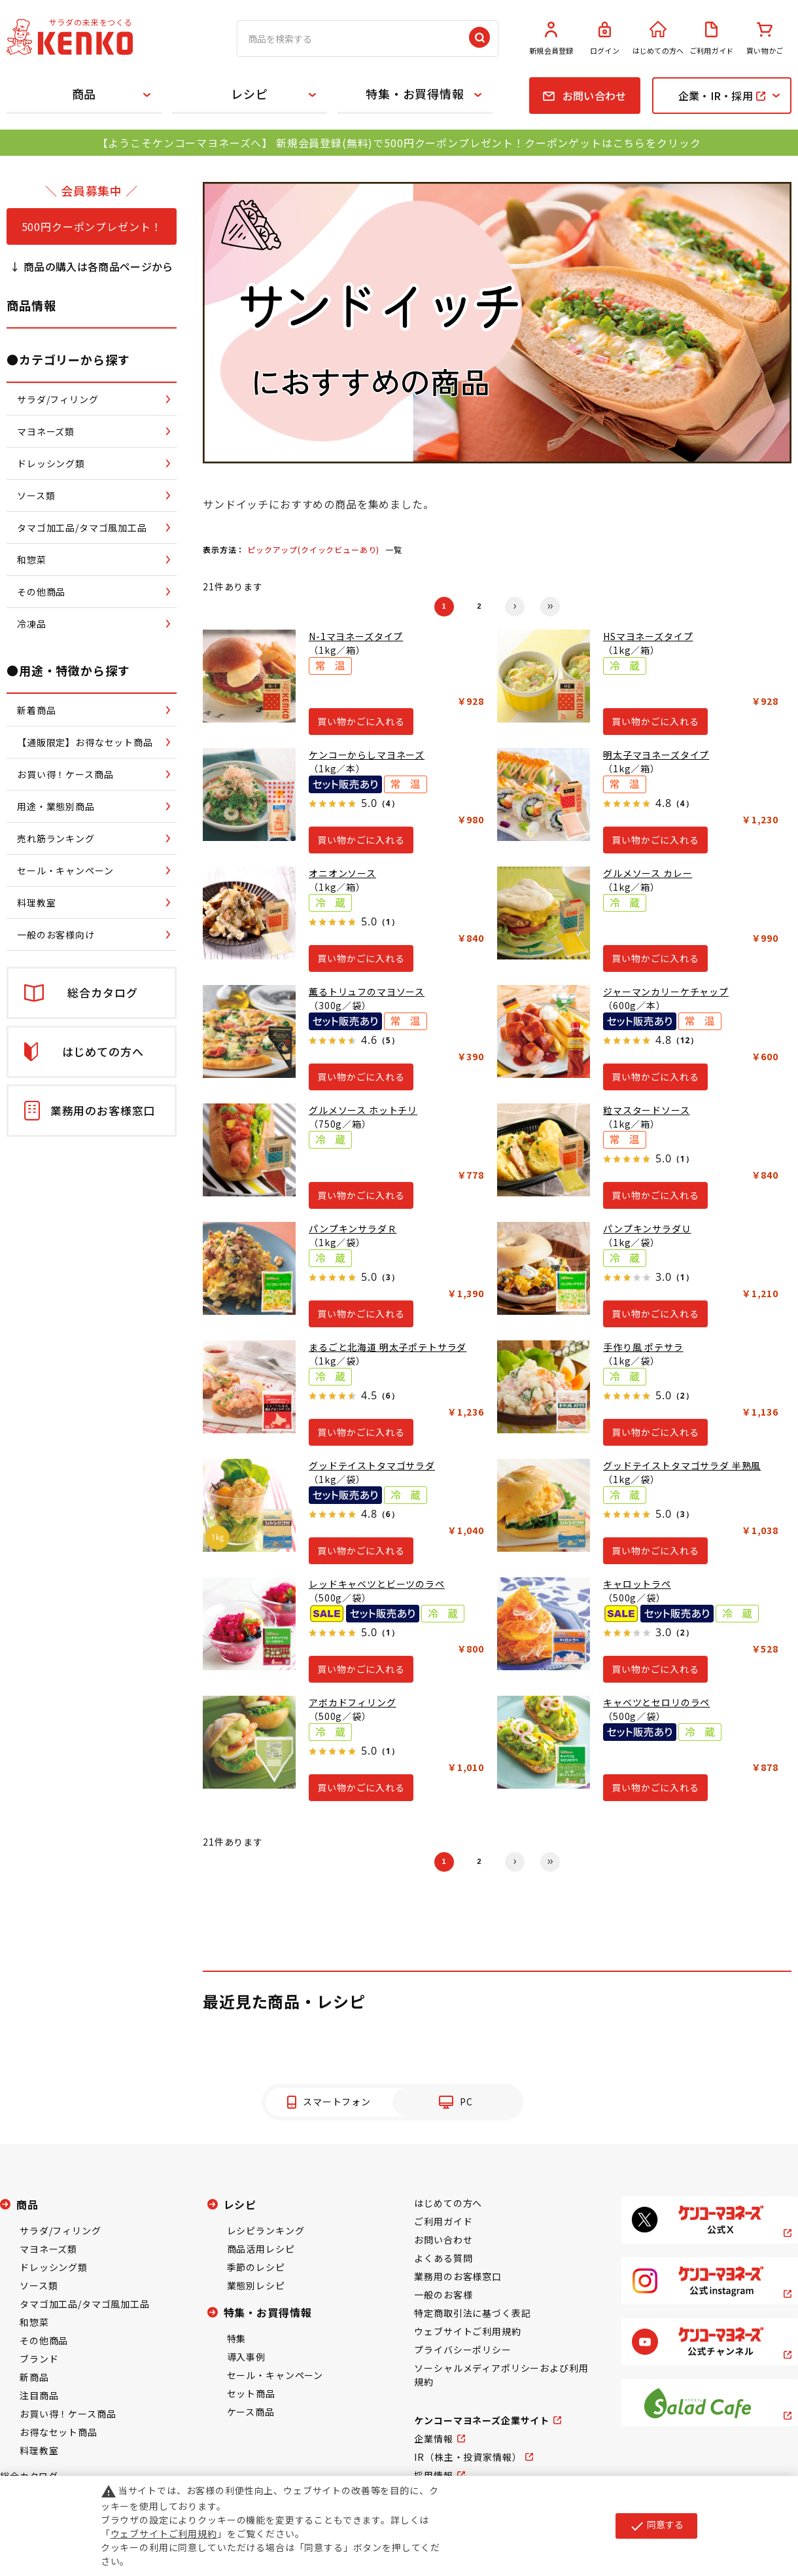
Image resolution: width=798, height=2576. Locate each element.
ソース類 (39, 2285)
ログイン (605, 39)
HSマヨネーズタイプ (648, 636)
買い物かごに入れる (361, 721)
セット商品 (251, 2393)
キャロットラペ (637, 1583)
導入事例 (246, 2356)
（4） (388, 803)
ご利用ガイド (711, 39)
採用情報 (433, 2475)
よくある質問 (443, 2257)
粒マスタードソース (646, 1110)
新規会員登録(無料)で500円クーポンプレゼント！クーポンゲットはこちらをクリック (488, 143)
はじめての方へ (658, 39)
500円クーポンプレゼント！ (92, 226)
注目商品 (39, 2395)
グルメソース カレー (647, 873)
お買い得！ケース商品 (68, 2413)
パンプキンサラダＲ (353, 1228)
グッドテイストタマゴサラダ (372, 1465)
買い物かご (764, 39)
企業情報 (433, 2438)
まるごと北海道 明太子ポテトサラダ (387, 1346)
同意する (656, 2525)
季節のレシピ (256, 2267)
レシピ (249, 93)
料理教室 (39, 2450)
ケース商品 (251, 2411)
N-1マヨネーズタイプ (356, 636)
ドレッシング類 (54, 2267)
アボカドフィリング (352, 1702)
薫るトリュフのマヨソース (367, 991)
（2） (682, 1395)
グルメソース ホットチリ (363, 1110)
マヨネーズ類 (48, 2248)
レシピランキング (266, 2230)
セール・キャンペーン (275, 2375)
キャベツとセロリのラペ (656, 1702)
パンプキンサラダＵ (647, 1228)
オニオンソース (342, 873)
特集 (237, 2338)
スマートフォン (337, 2101)
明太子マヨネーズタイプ (656, 754)
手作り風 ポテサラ (643, 1346)
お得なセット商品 (58, 2432)
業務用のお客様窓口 (458, 2276)
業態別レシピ (256, 2285)
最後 (550, 607)
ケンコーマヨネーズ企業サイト (481, 2420)
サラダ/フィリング (60, 2230)
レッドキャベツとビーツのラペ (377, 1583)
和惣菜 (34, 2322)
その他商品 (44, 2340)
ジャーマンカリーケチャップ (666, 991)
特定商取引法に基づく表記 (472, 2312)
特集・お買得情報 (415, 93)
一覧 (393, 549)
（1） (388, 921)
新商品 (34, 2377)
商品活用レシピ (261, 2248)
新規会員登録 (551, 39)
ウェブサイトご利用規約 (467, 2331)
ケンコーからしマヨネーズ (367, 754)
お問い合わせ (443, 2239)
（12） (685, 1040)
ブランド (39, 2358)
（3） (388, 1277)
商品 (84, 93)
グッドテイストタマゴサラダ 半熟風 (682, 1465)
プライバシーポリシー (462, 2349)
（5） (388, 1040)
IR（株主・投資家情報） (467, 2456)
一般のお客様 (443, 2294)
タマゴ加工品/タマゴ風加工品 (85, 2303)
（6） (388, 1395)
